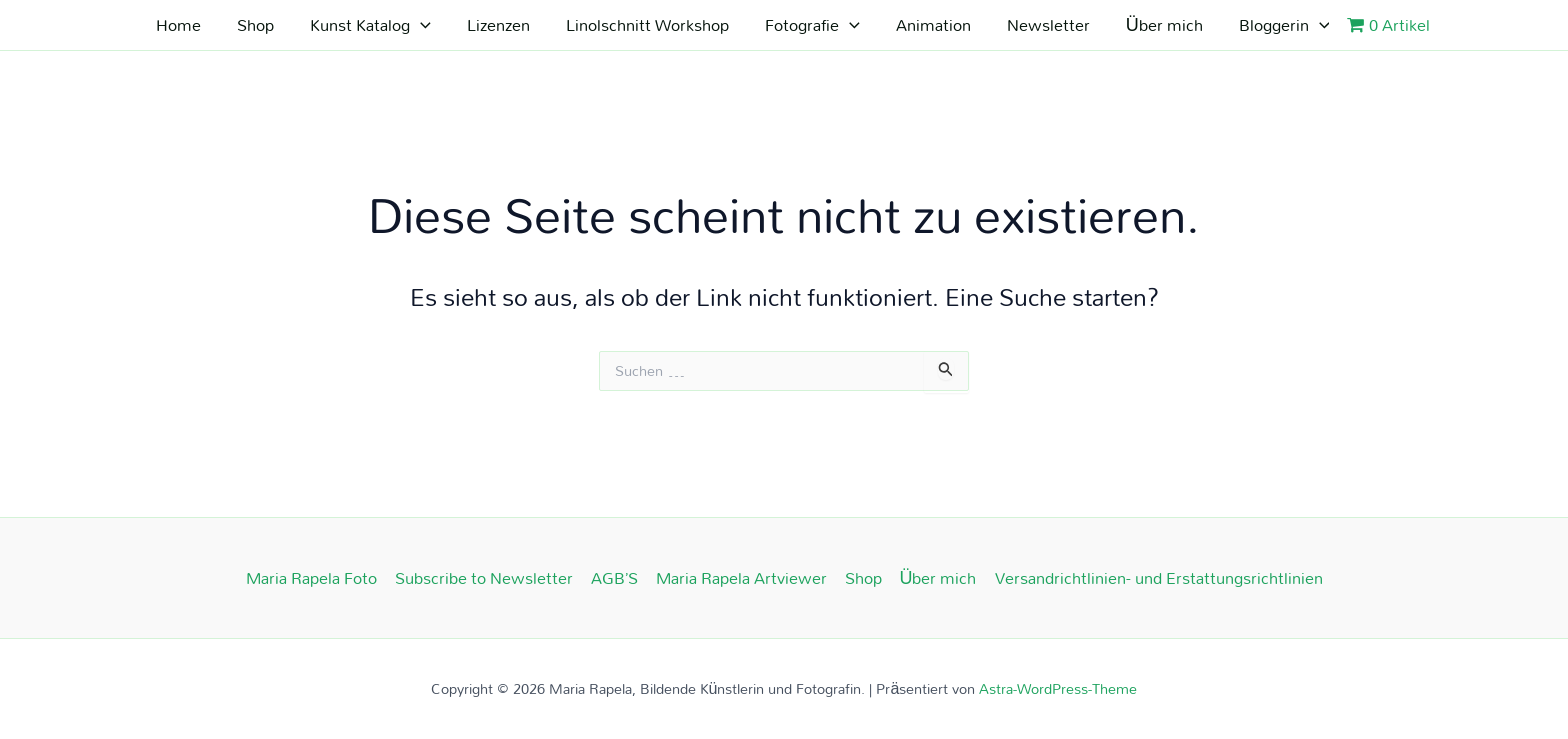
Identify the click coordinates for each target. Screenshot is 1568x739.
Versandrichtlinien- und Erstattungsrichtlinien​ (1159, 578)
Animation (933, 24)
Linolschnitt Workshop (647, 24)
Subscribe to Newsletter (484, 578)
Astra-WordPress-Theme (1058, 688)
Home (178, 24)
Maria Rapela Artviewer (741, 578)
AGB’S (614, 578)
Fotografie (812, 25)
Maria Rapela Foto (311, 578)
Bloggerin (1284, 25)
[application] (420, 25)
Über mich (1164, 24)
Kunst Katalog (370, 25)
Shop (255, 24)
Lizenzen (498, 24)
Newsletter (1048, 24)
